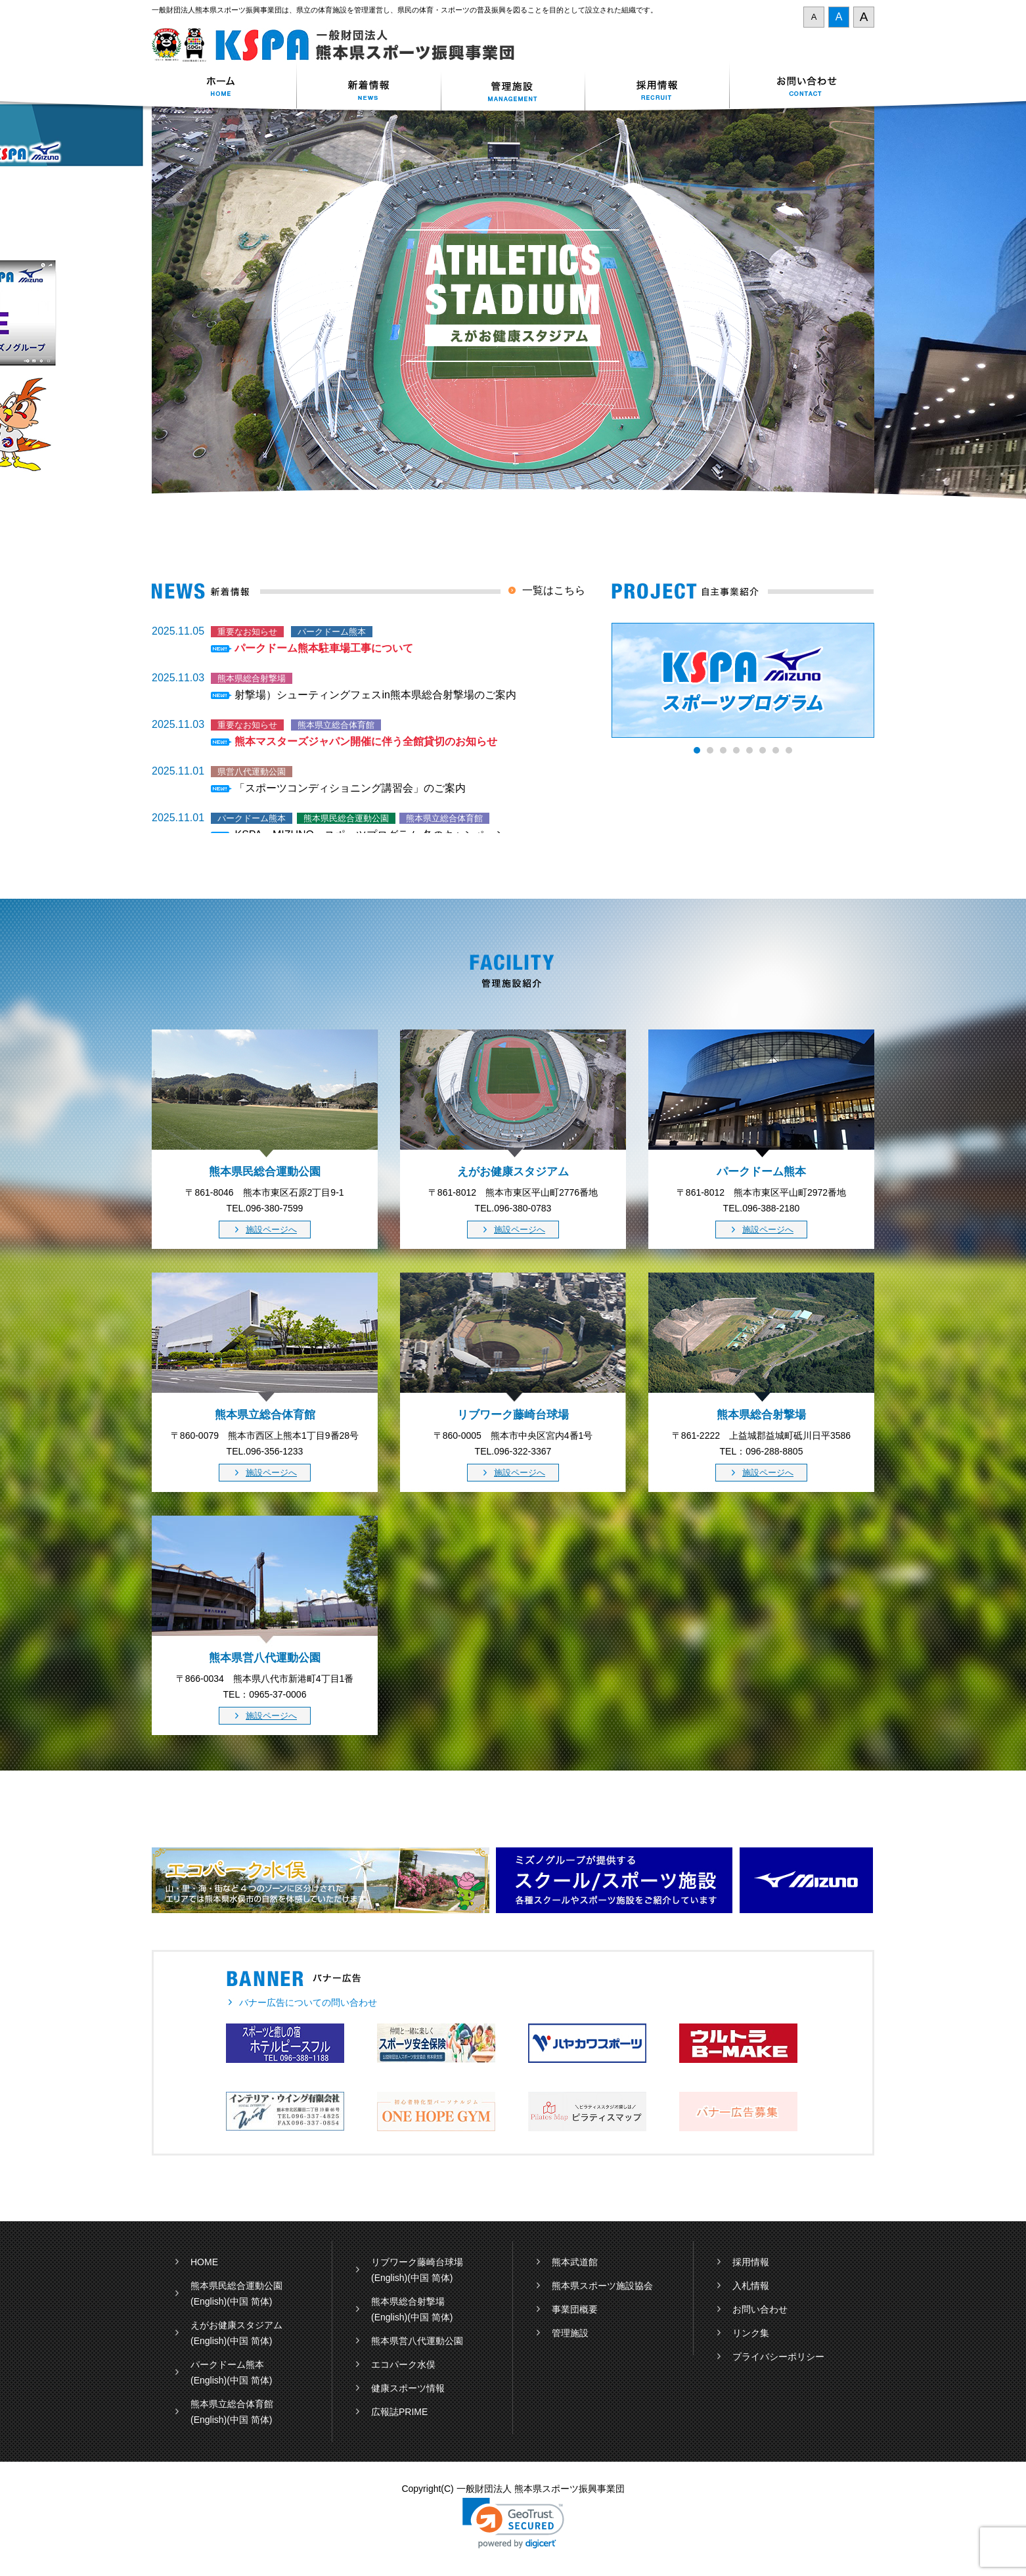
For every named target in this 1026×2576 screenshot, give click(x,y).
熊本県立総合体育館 (231, 2404)
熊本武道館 (575, 2262)
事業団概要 (575, 2309)
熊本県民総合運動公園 (236, 2285)
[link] (513, 2523)
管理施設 (570, 2333)
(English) (208, 2301)
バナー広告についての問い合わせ (308, 2002)
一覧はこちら (553, 590)
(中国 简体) (249, 2301)
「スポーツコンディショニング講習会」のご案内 (350, 788)
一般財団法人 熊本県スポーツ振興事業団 (340, 45)
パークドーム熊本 (227, 2364)
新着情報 (368, 87)
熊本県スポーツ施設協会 (602, 2285)
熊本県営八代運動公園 (417, 2341)
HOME (204, 2262)
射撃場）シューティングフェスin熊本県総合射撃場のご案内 (375, 694)
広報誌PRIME (399, 2412)
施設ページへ (271, 1229)
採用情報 (657, 87)
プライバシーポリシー (778, 2356)
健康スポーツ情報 (408, 2388)
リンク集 (750, 2333)
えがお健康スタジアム (236, 2325)
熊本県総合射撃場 (408, 2301)
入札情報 (750, 2285)
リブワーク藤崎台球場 (417, 2262)
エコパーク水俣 (403, 2364)
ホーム (224, 87)
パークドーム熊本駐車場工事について (323, 648)
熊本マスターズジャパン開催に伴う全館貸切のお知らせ (365, 741)
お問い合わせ (802, 87)
